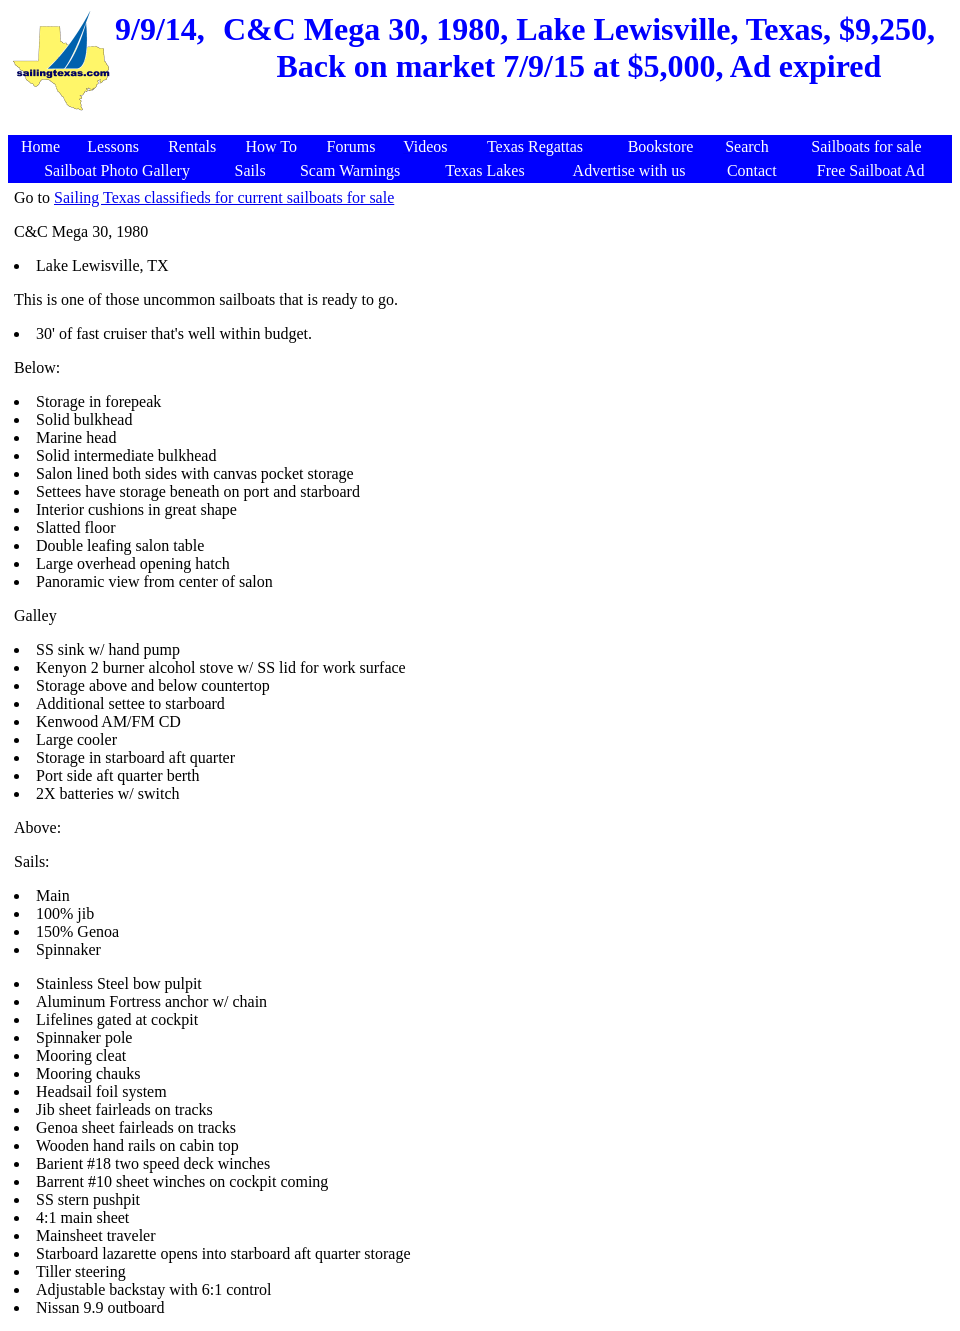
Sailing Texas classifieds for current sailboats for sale (224, 197)
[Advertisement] (483, 124)
